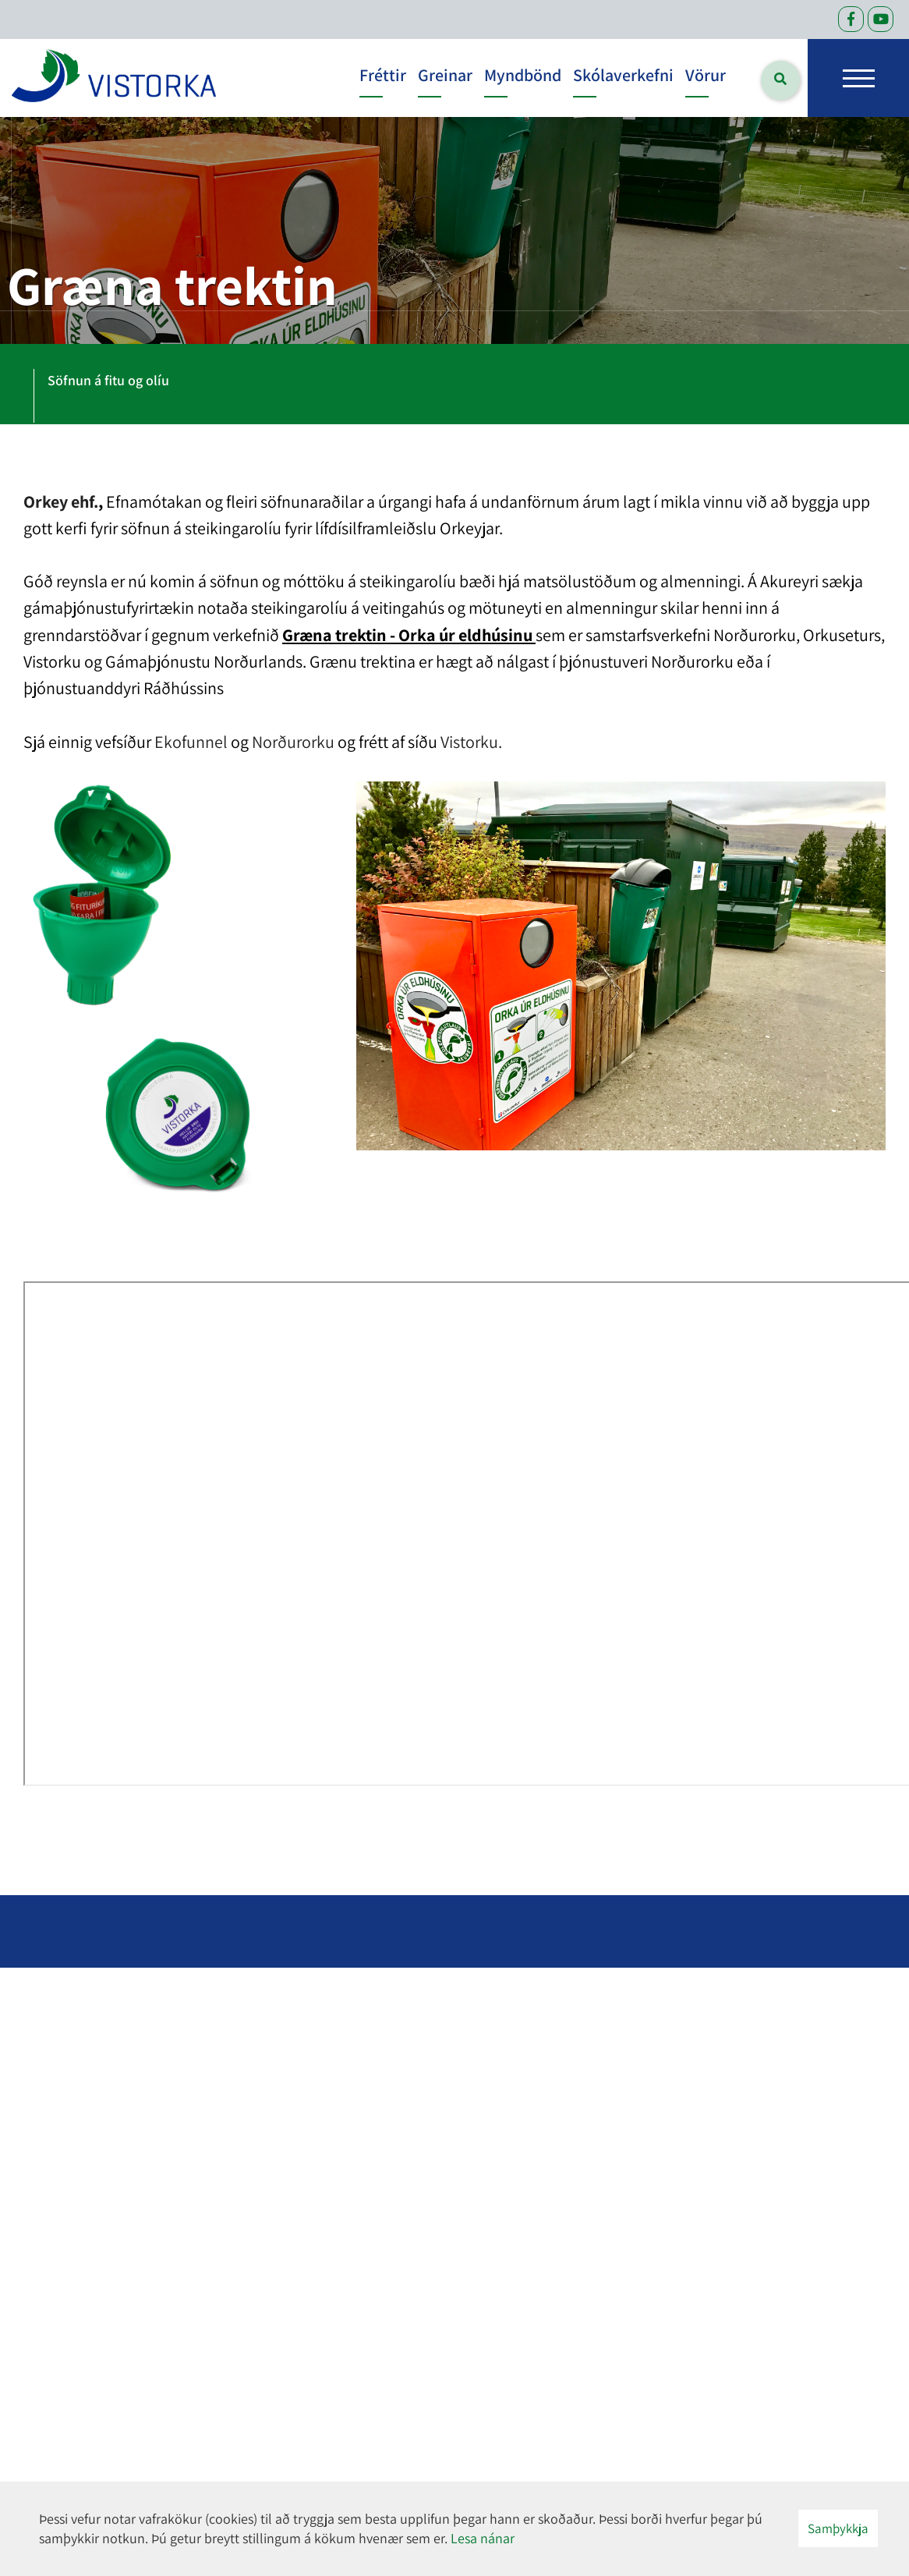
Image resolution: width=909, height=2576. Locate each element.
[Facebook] (851, 19)
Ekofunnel (191, 742)
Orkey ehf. (60, 501)
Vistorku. (471, 742)
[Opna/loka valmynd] (858, 78)
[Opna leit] (780, 80)
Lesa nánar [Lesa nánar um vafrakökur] (483, 2538)
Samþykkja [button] (838, 2528)
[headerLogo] (114, 78)
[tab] (108, 383)
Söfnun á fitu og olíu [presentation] (108, 380)
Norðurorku (293, 742)
